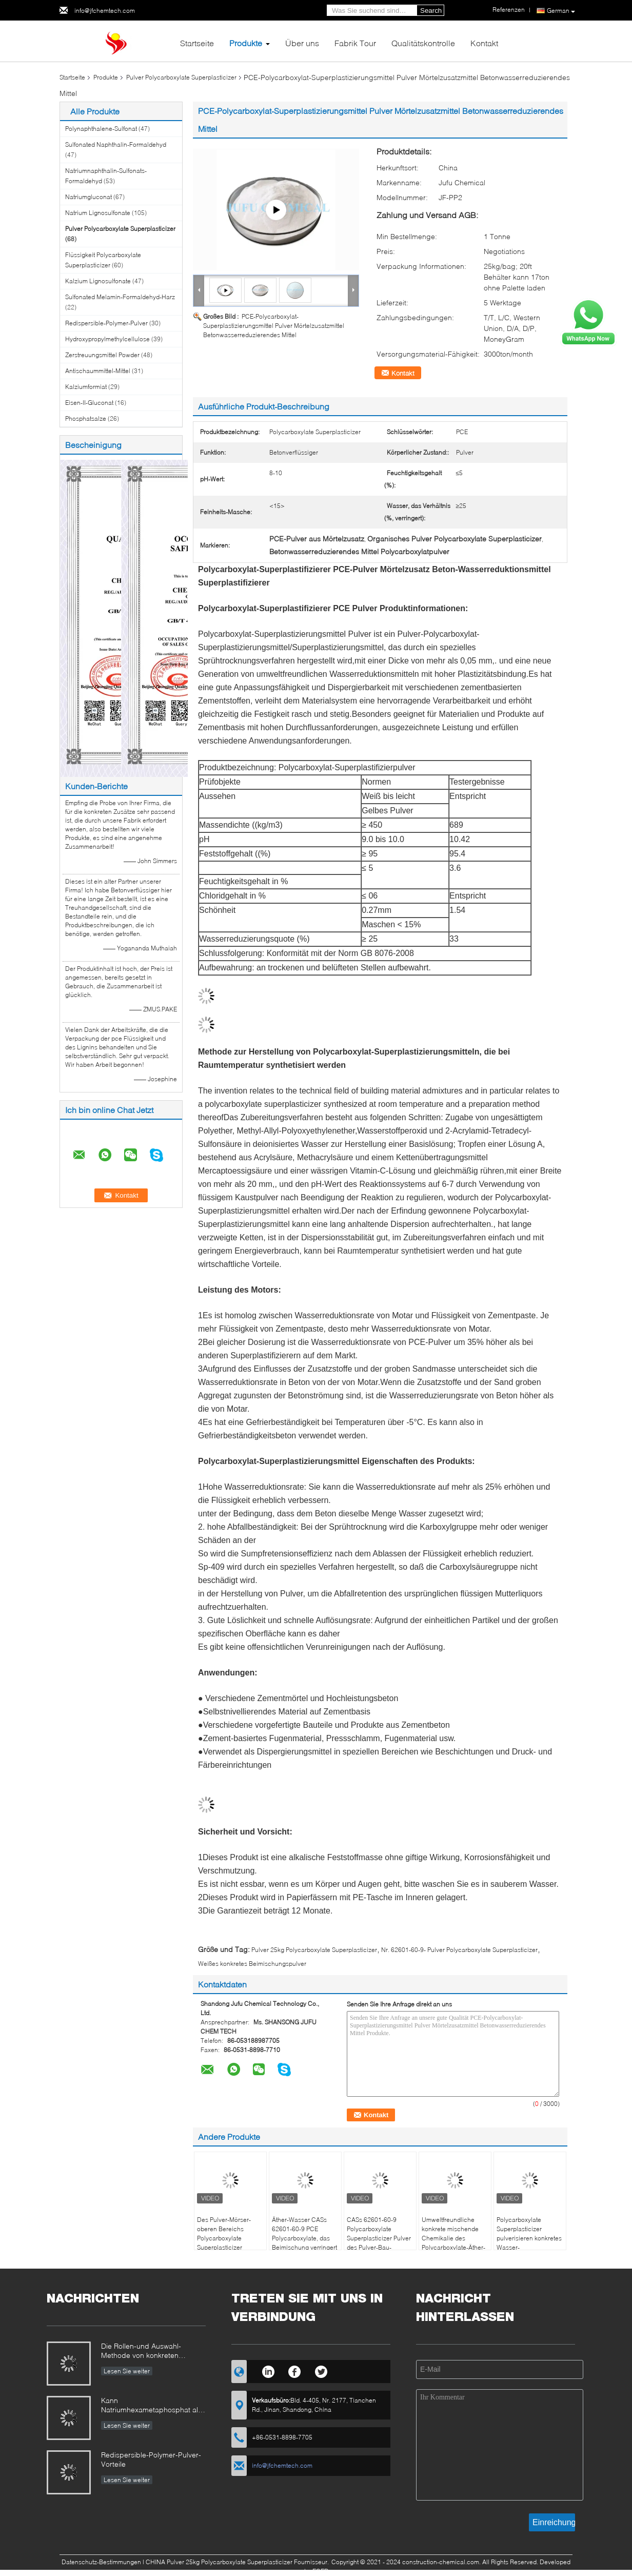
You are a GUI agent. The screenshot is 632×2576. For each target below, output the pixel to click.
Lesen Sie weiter (127, 2371)
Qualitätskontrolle (423, 43)
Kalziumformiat (86, 387)
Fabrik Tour (355, 43)
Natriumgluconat (88, 197)
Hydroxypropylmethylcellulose (107, 339)
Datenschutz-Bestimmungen (101, 2562)
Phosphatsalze (85, 418)
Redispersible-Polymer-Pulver (106, 323)
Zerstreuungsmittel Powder (102, 355)
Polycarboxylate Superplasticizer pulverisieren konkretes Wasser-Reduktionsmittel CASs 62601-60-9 (529, 2243)
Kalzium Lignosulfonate (98, 281)
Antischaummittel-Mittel (97, 371)
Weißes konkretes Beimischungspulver (252, 1963)
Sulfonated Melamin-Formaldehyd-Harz (120, 297)
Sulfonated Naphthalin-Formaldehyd (115, 144)
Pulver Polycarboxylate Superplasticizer (181, 77)
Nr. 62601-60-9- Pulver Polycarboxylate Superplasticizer (459, 1950)
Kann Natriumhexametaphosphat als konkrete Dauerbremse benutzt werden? (152, 2406)
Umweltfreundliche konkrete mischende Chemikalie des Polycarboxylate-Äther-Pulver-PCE (453, 2238)
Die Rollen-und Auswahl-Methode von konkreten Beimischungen (141, 2351)
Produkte (245, 43)
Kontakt (484, 43)
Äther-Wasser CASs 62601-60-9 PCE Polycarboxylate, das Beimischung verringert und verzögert (304, 2238)
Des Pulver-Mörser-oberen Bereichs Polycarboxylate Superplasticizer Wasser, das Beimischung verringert (229, 2243)
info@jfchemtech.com (104, 10)
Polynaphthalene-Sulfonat (101, 128)
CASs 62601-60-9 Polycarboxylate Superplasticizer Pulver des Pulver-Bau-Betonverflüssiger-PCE (379, 2238)
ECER (320, 2571)
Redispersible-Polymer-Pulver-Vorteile (151, 2459)
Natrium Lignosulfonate (97, 213)
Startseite (197, 43)
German (561, 11)
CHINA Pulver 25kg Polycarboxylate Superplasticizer (219, 2562)
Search (431, 10)
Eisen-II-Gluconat (89, 402)
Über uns (302, 43)
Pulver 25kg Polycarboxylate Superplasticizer (314, 1950)
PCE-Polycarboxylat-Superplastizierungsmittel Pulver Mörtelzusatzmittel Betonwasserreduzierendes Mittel (273, 326)
